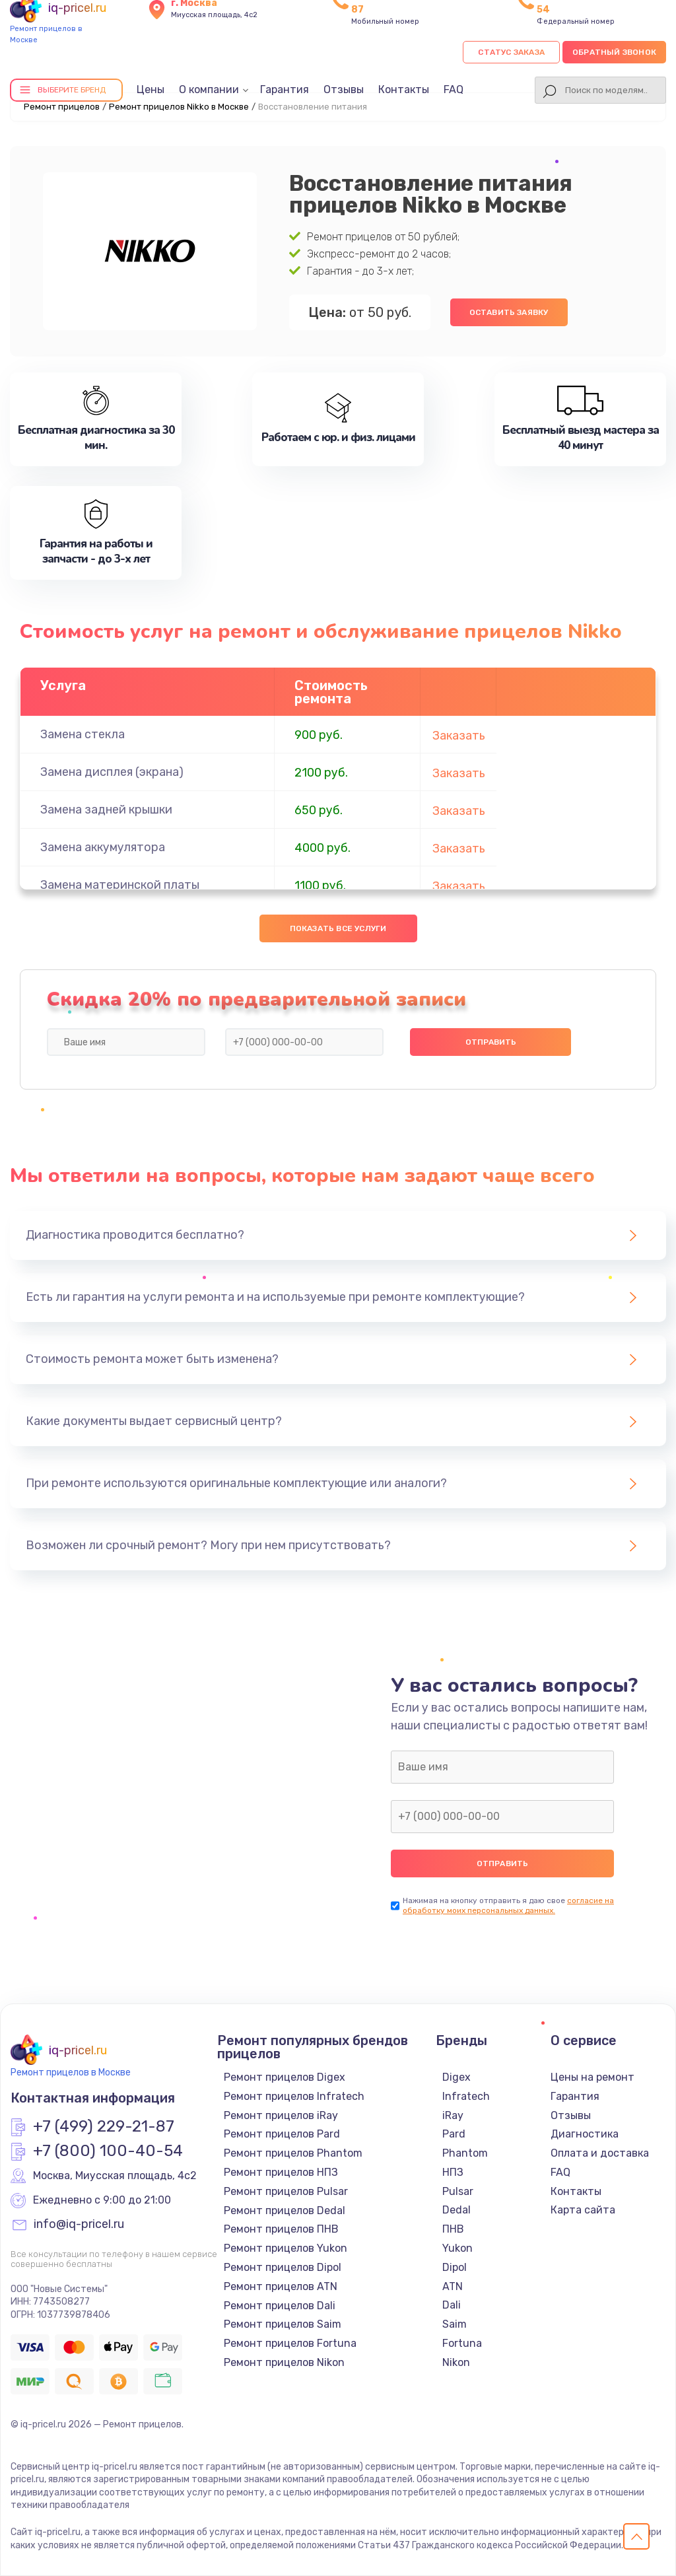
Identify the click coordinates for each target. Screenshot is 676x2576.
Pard (453, 2134)
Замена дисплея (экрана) (112, 772)
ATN (452, 2286)
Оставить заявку (509, 312)
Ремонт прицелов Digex (284, 2077)
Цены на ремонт (592, 2077)
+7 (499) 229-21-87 (103, 2127)
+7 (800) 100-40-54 (108, 2151)
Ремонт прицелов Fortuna (290, 2343)
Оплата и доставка (600, 2153)
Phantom (465, 2153)
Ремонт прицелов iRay (281, 2115)
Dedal (456, 2210)
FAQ (453, 89)
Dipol (454, 2267)
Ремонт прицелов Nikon (284, 2362)
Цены (150, 89)
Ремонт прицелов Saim (282, 2324)
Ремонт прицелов (62, 107)
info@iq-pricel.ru (79, 2224)
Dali (451, 2305)
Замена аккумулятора (102, 847)
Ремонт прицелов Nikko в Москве (179, 107)
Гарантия (284, 89)
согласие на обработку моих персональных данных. (508, 1905)
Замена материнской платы (119, 885)
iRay (452, 2115)
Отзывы (343, 89)
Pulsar (457, 2191)
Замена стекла (82, 734)
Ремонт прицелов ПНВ (281, 2229)
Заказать (458, 735)
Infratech (466, 2096)
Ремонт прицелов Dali (279, 2305)
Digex (456, 2077)
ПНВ (453, 2229)
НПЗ (452, 2172)
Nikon (456, 2362)
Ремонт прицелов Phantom (293, 2153)
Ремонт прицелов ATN (280, 2286)
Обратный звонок (614, 52)
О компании (209, 89)
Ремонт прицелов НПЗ (281, 2172)
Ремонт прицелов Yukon (285, 2248)
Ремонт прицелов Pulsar (286, 2191)
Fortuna (462, 2343)
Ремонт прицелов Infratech (294, 2096)
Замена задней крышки (106, 809)
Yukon (457, 2248)
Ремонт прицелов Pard (282, 2134)
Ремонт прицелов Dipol (282, 2267)
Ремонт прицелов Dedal (284, 2210)
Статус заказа (511, 52)
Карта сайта (583, 2210)
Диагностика (585, 2134)
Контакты (403, 89)
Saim (454, 2324)
